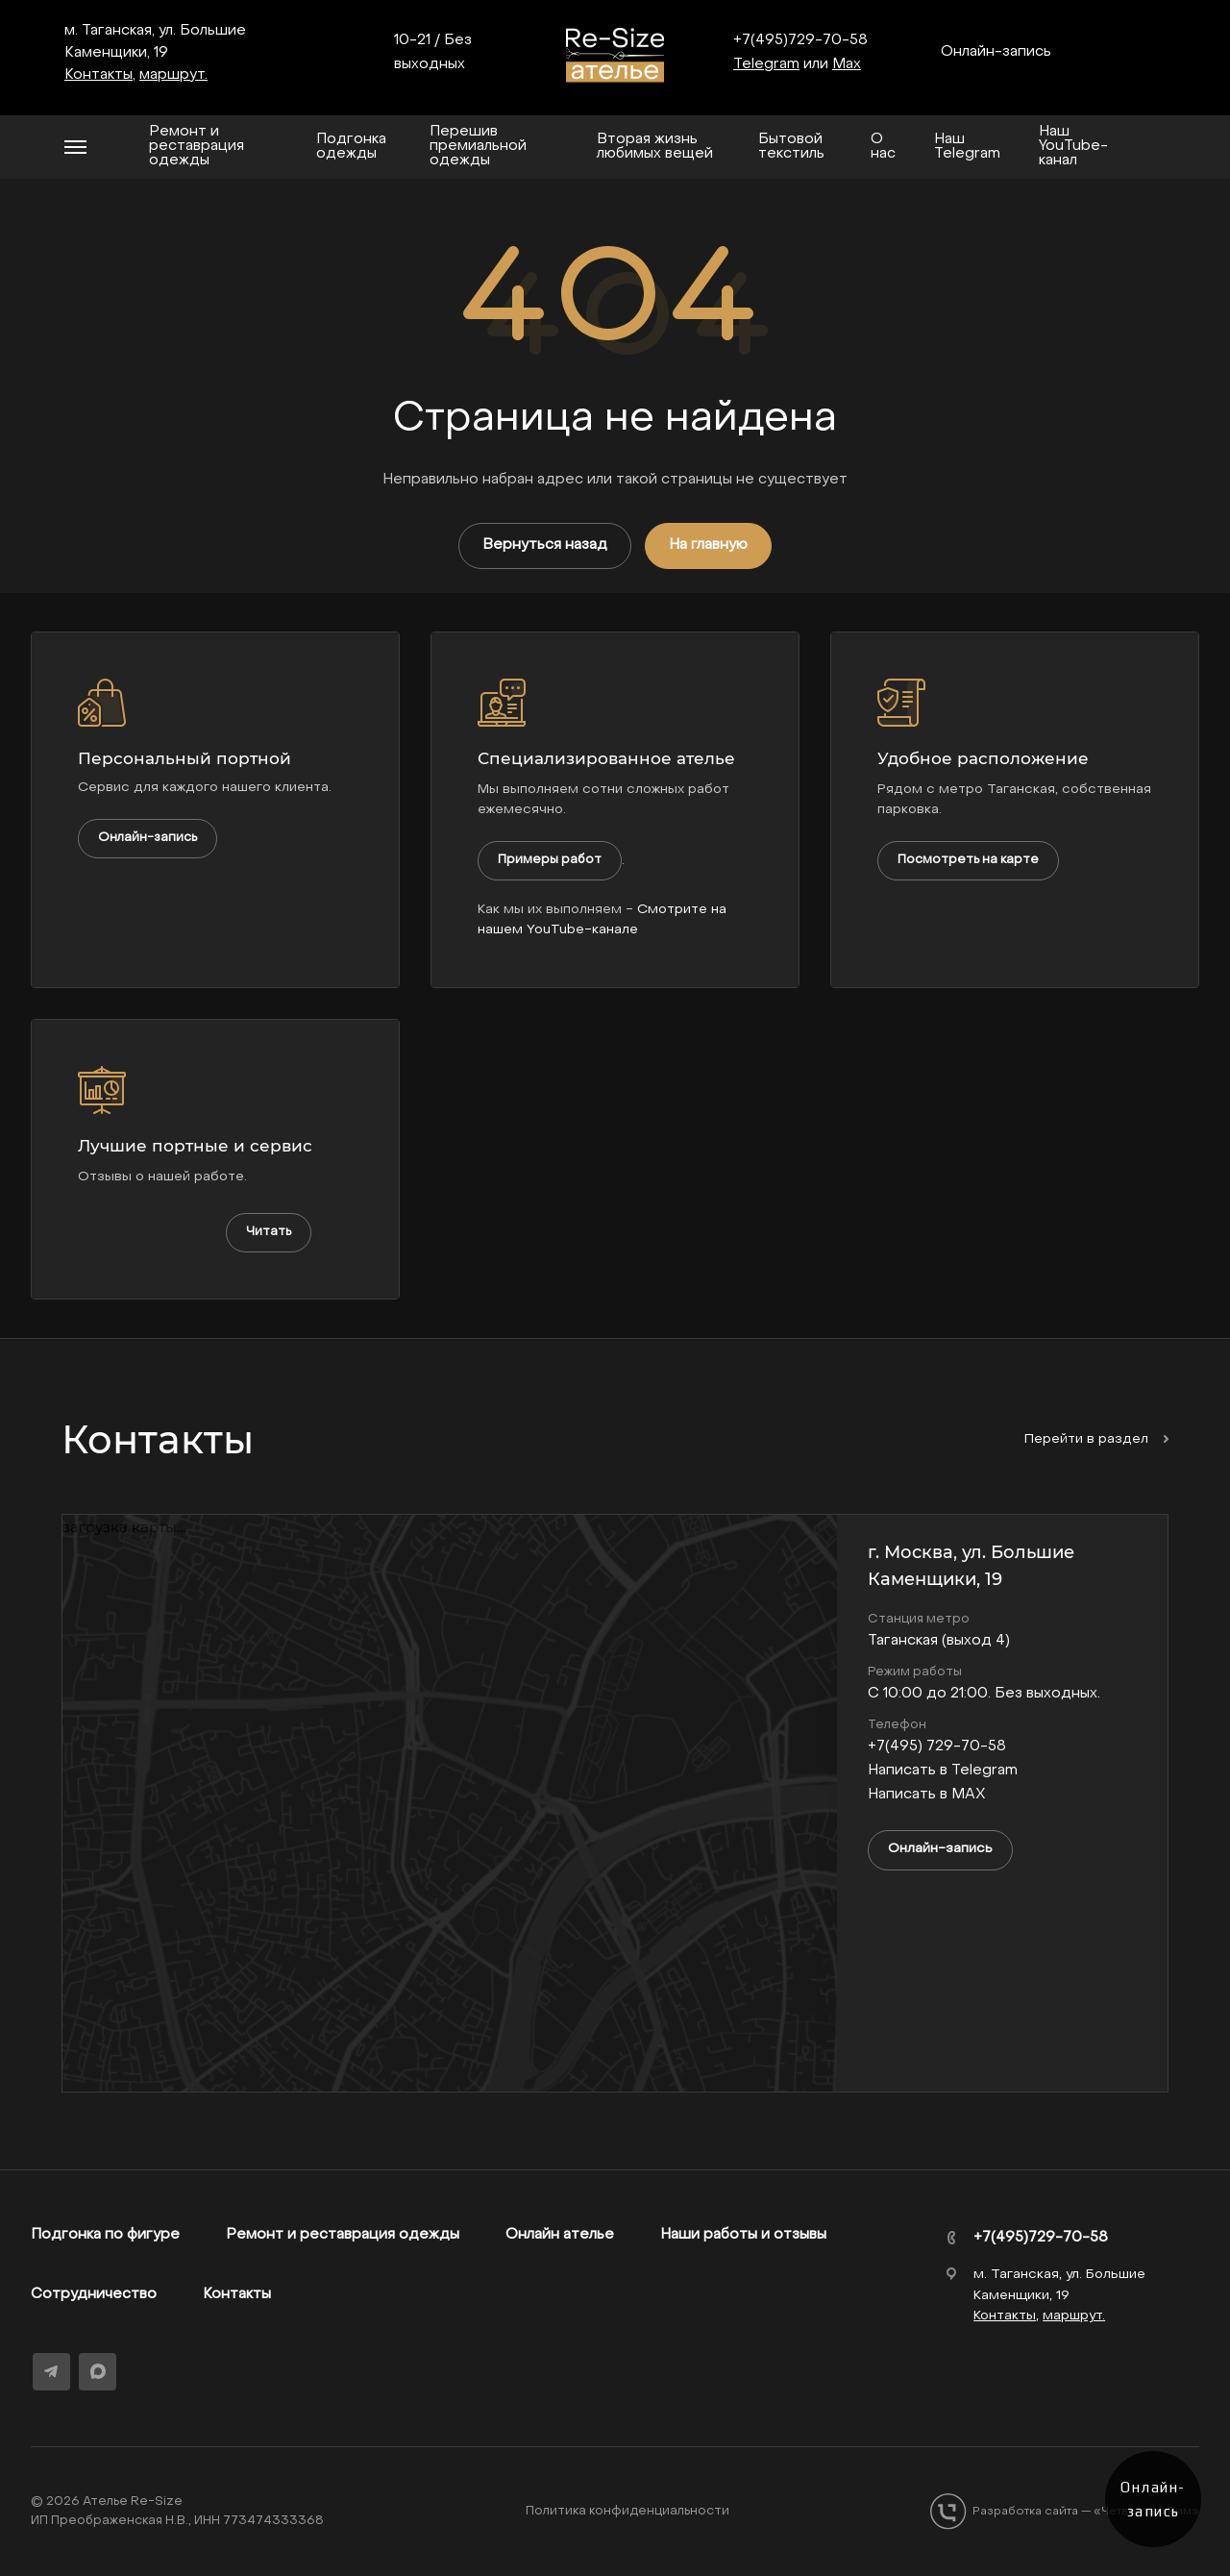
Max (846, 64)
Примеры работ (550, 860)
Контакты (237, 2294)
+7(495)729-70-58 (800, 40)
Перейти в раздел (1096, 1439)
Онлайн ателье (559, 2235)
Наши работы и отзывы (743, 2235)
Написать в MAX (927, 1794)
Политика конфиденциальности (627, 2511)
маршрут (172, 75)
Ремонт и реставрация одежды (342, 2235)
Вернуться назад (544, 545)
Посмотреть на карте (968, 860)
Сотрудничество (94, 2294)
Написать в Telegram (943, 1770)
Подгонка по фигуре (105, 2235)
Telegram (766, 64)
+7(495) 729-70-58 (937, 1746)
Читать (268, 1232)
